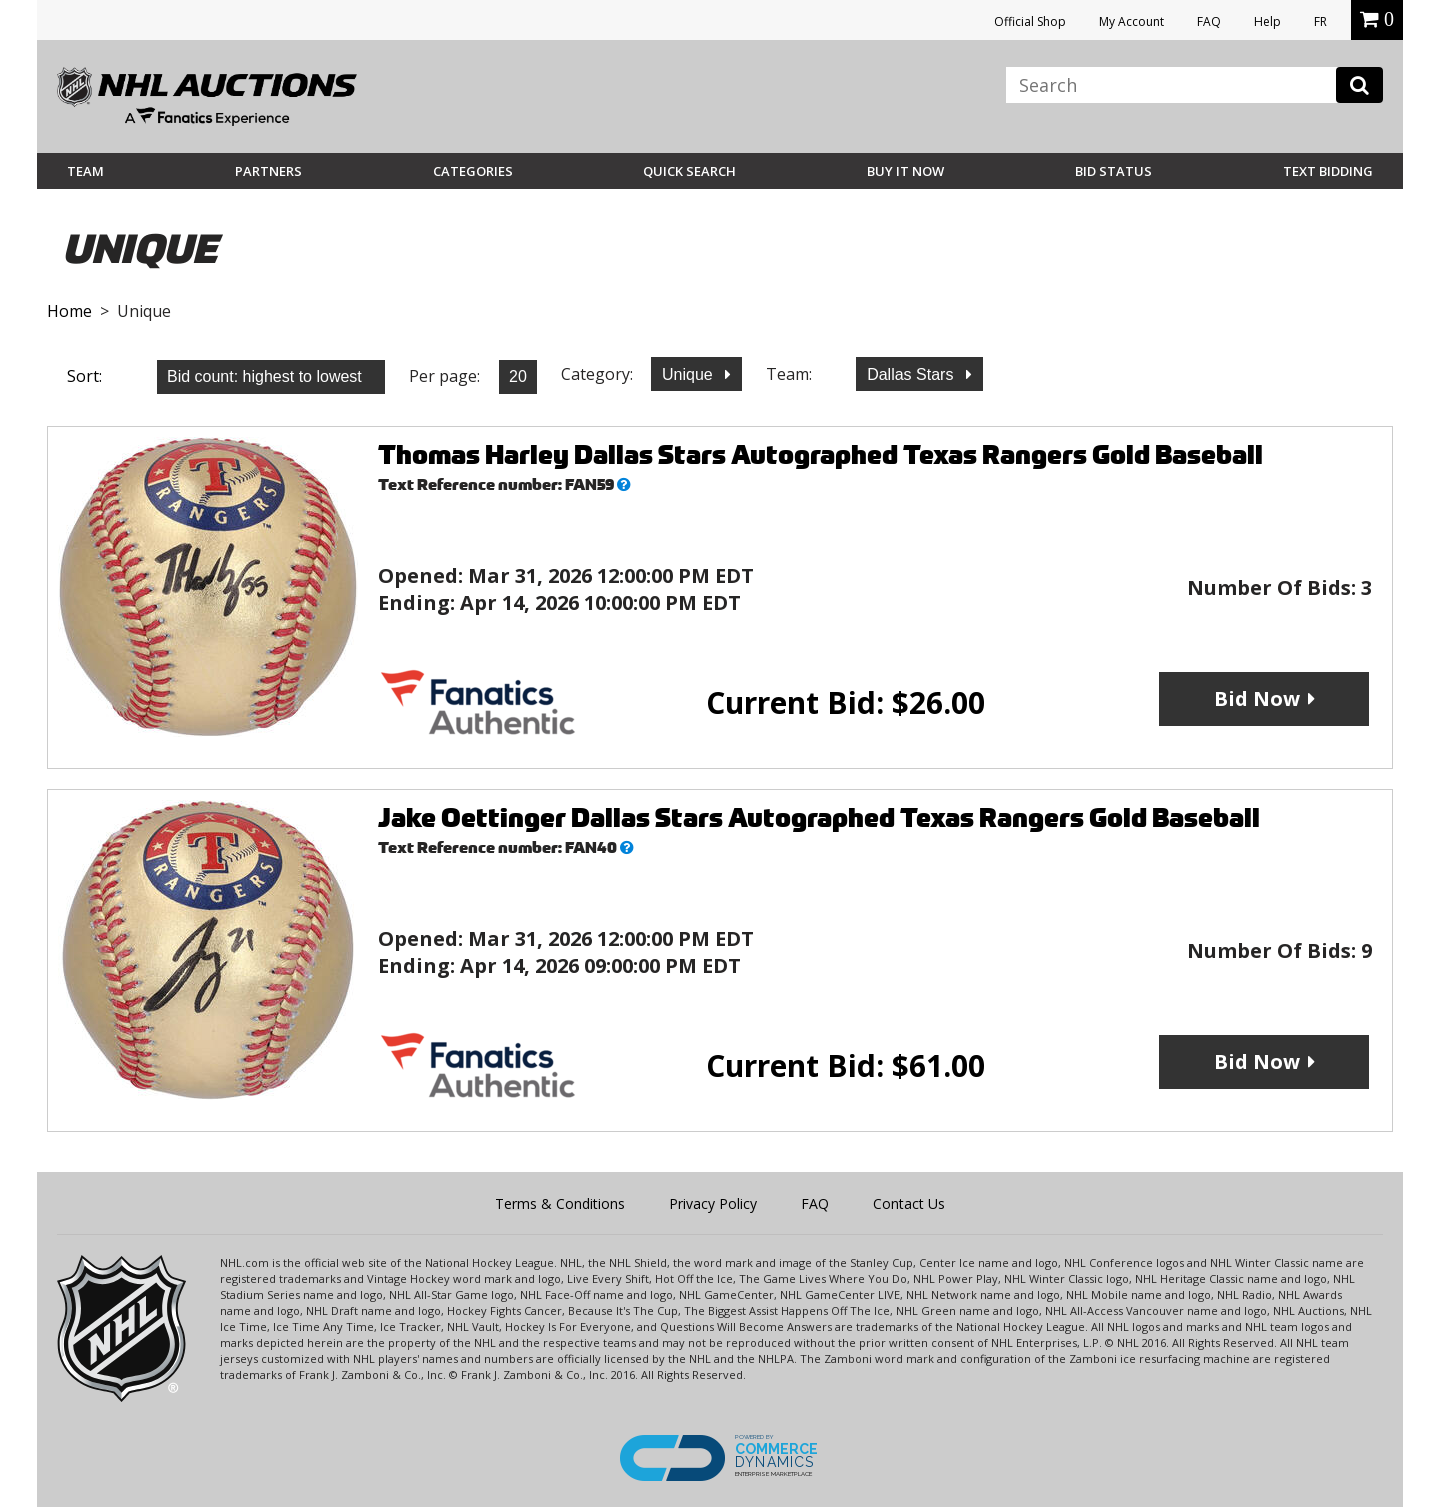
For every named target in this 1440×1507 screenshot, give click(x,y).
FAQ (1209, 21)
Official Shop (1030, 21)
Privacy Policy (713, 1203)
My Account (1131, 21)
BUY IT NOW (905, 171)
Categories (473, 171)
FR (1320, 21)
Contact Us (909, 1203)
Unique (689, 374)
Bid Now (1257, 698)
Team (85, 171)
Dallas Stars (912, 374)
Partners (268, 171)
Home (69, 311)
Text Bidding (1328, 171)
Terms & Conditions (560, 1203)
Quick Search (689, 171)
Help (1267, 21)
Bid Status (1113, 171)
